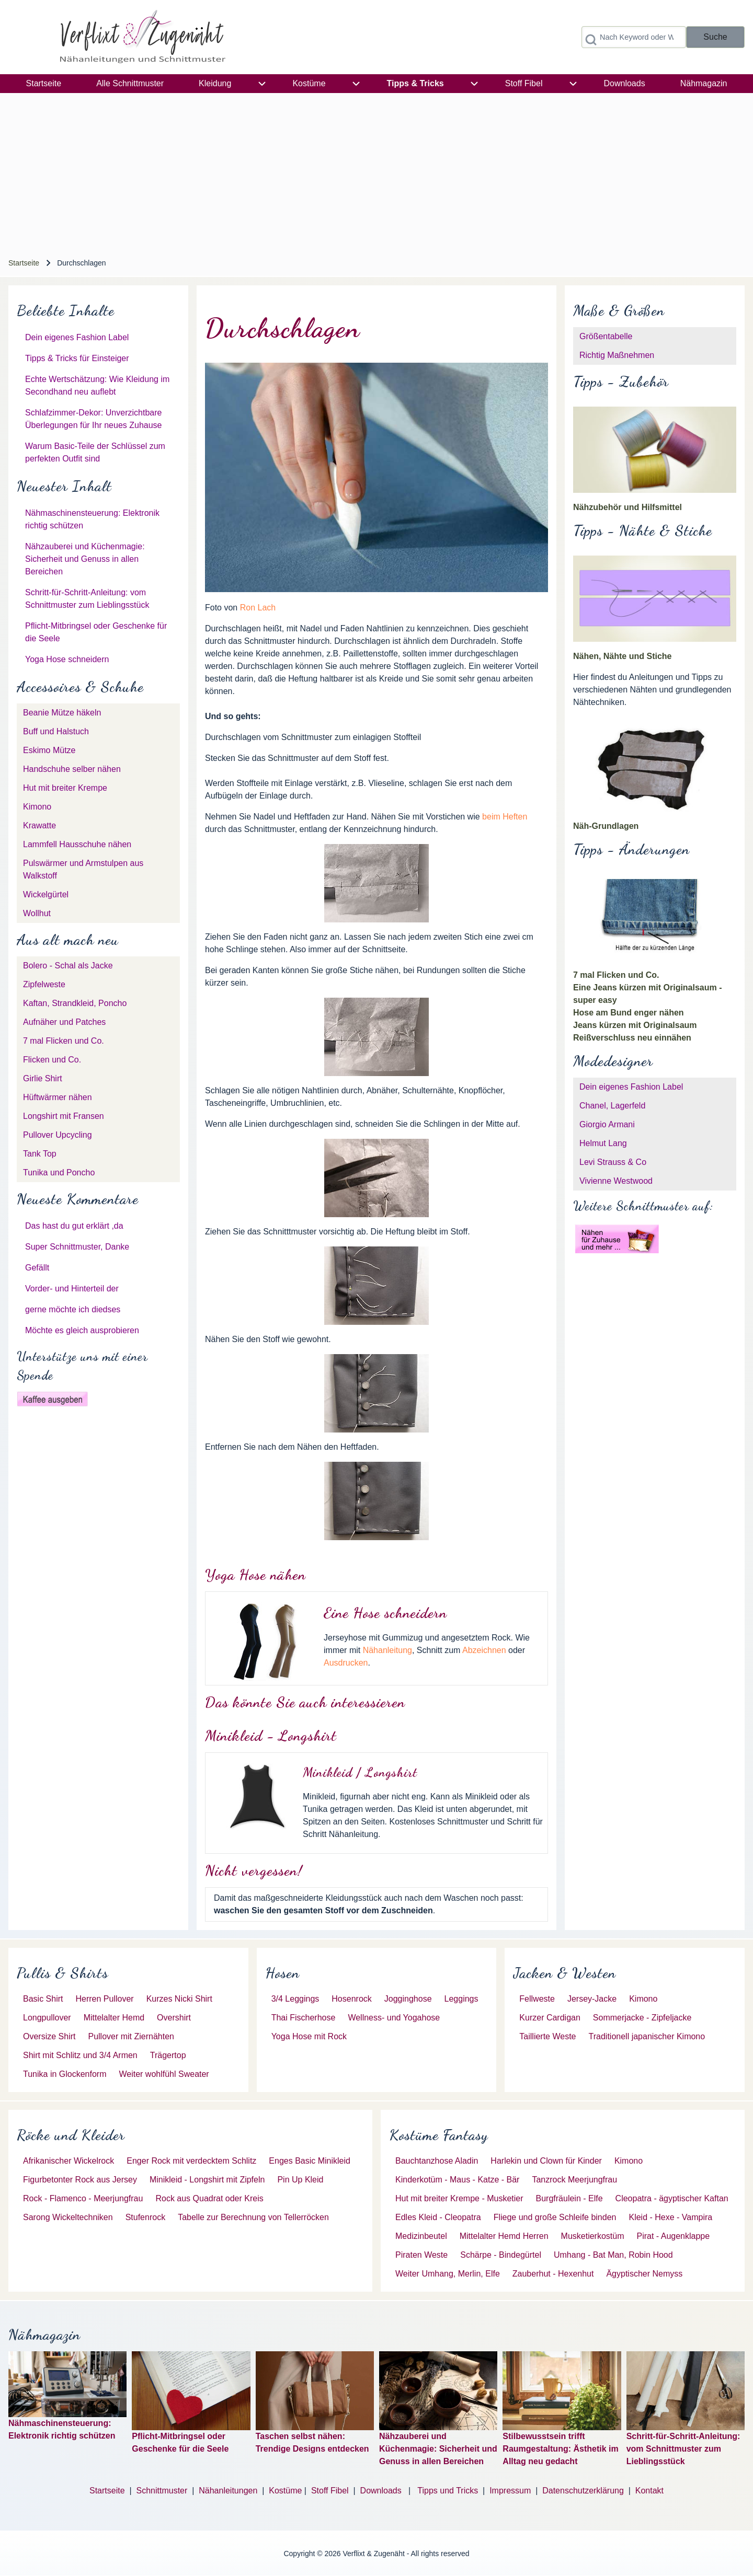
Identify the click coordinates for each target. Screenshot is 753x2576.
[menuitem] (43, 83)
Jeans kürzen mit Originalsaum (635, 1025)
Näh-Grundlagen (605, 826)
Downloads (382, 2490)
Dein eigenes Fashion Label (77, 337)
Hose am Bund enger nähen (628, 1012)
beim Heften (504, 816)
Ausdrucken (346, 1662)
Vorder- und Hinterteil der (72, 1288)
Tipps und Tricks (447, 2490)
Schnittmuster (161, 2490)
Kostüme (285, 2490)
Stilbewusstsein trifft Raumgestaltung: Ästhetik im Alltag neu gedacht (560, 2449)
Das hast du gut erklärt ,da (74, 1225)
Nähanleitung (387, 1650)
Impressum (510, 2490)
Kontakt (649, 2490)
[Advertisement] (376, 171)
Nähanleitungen (228, 2490)
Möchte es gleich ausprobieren (82, 1330)
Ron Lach (258, 607)
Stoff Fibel (331, 2490)
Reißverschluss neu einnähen (632, 1037)
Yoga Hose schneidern (67, 659)
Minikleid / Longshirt (360, 1772)
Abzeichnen (484, 1650)
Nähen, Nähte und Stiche (622, 656)
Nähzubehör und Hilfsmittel (627, 507)
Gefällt (37, 1267)
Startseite (23, 263)
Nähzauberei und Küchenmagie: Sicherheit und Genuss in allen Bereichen (85, 559)
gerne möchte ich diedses (72, 1309)
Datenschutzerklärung (583, 2490)
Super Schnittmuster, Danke (77, 1246)
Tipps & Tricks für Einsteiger (77, 358)
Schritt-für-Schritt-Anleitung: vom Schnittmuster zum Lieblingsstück (683, 2449)
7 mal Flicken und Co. (616, 975)
